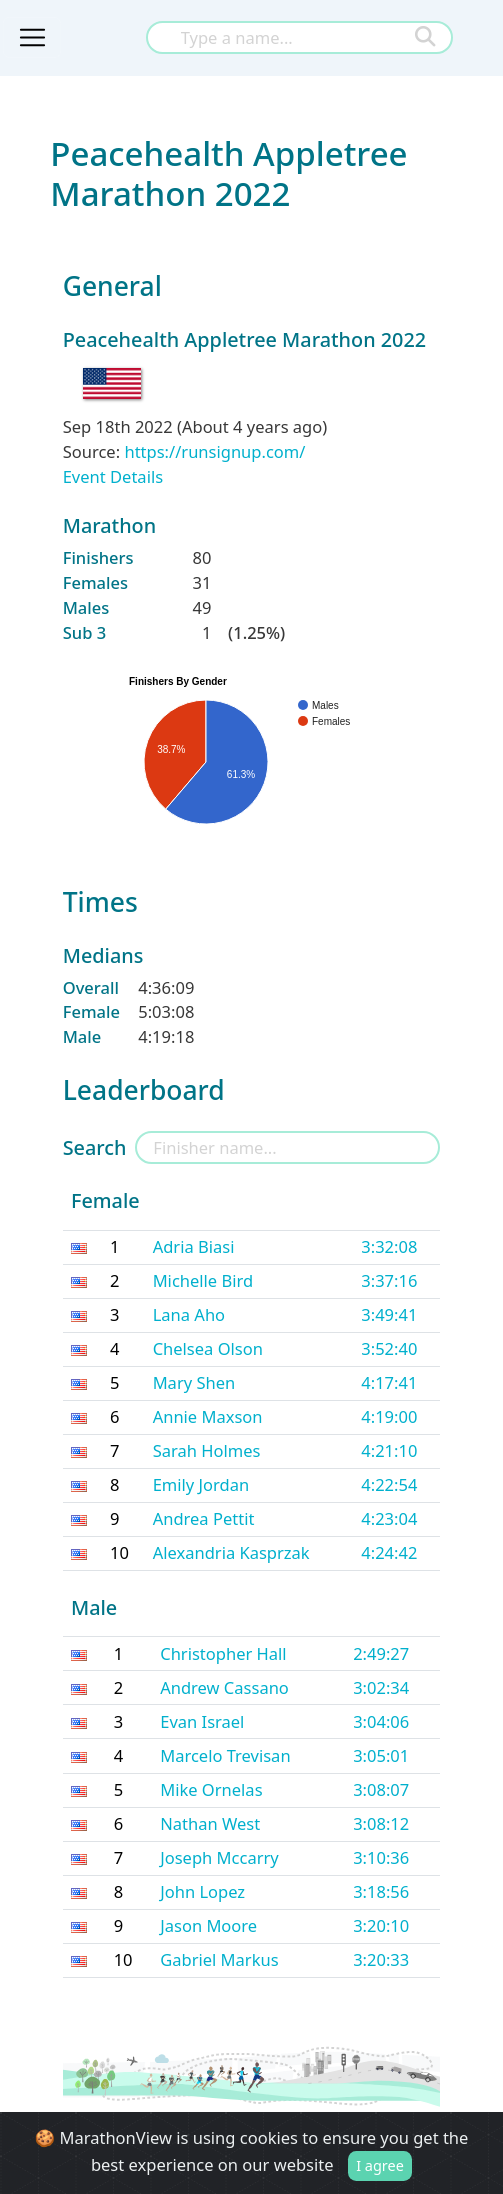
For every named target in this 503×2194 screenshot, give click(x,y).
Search (95, 1147)
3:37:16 (389, 1280)
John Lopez (202, 1891)
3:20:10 (381, 1925)
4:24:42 (389, 1552)
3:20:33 (381, 1959)
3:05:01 (381, 1755)
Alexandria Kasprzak (231, 1552)
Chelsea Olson (208, 1348)
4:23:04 (389, 1518)
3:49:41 (389, 1314)
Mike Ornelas (211, 1789)
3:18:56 (381, 1891)
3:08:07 (381, 1789)
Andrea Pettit (204, 1518)
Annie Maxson (208, 1416)
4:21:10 (389, 1450)
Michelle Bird (203, 1280)
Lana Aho (189, 1314)
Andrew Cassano (224, 1687)
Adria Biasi (194, 1246)
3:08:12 (381, 1823)
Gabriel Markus (219, 1959)
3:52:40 (389, 1348)
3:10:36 (381, 1857)
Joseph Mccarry (219, 1857)
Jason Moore (208, 1925)
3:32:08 (389, 1246)
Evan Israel (202, 1721)
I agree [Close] (380, 2165)
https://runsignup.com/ (214, 451)
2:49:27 (381, 1653)
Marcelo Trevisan (225, 1755)
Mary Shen (194, 1382)
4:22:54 (389, 1484)
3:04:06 (381, 1721)
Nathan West (210, 1823)
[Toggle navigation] (32, 37)
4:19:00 (389, 1416)
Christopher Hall (223, 1653)
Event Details (113, 476)
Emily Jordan (201, 1484)
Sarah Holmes (207, 1450)
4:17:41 (389, 1382)
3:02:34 (381, 1687)
